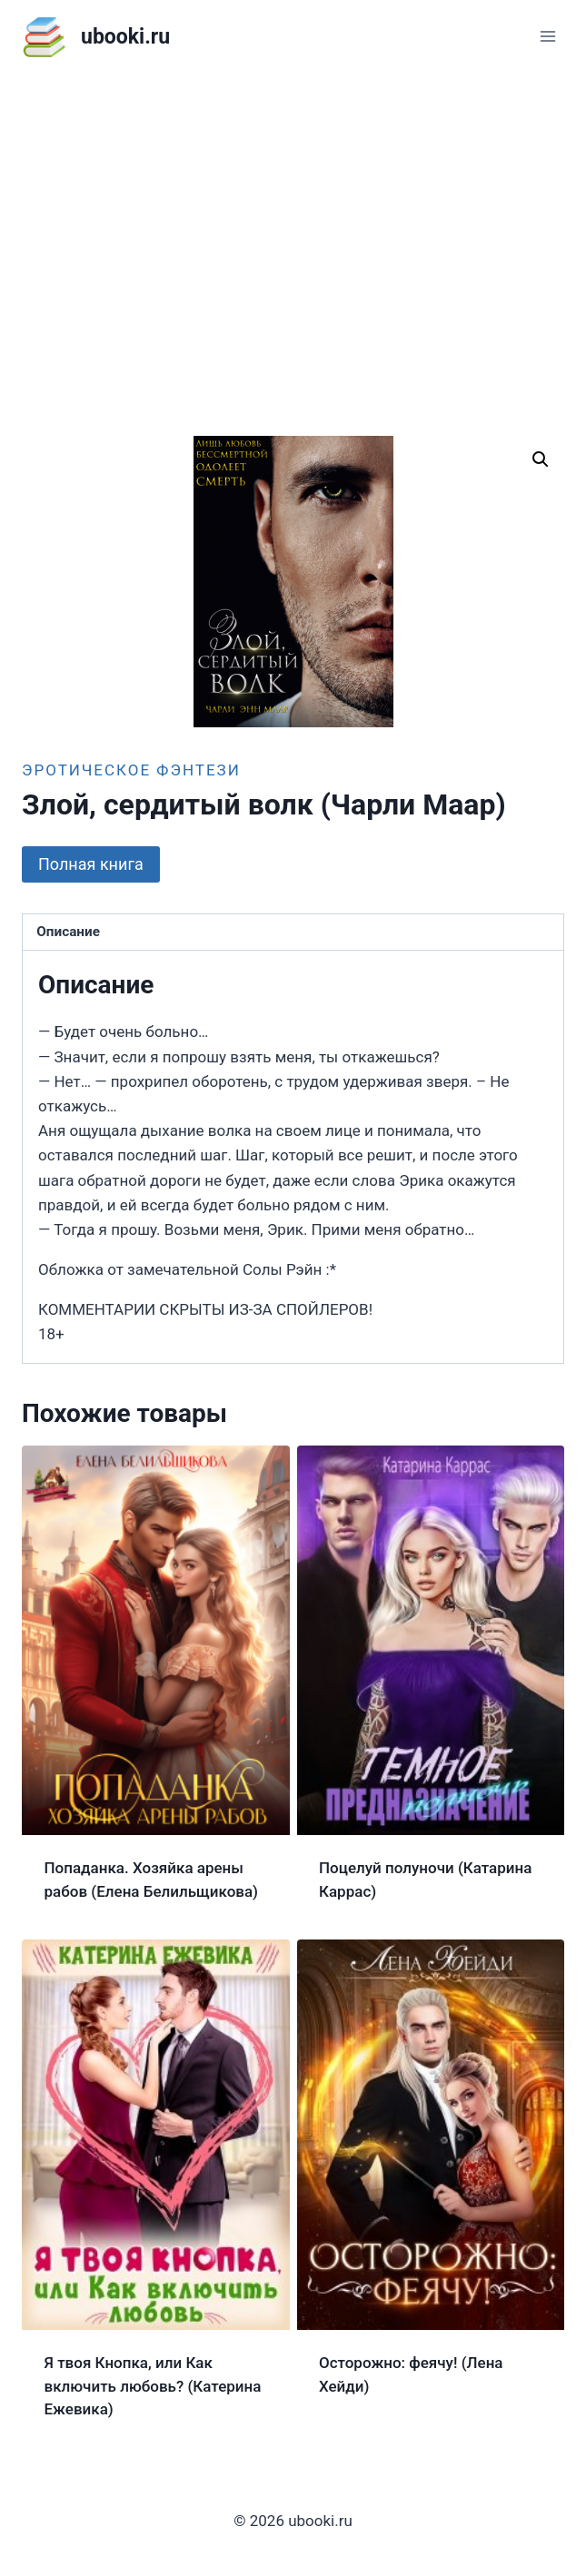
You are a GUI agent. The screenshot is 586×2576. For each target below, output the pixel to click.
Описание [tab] (68, 931)
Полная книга (91, 863)
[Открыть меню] (547, 36)
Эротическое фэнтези (131, 770)
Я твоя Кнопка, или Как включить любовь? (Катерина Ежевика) (153, 2386)
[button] (540, 459)
